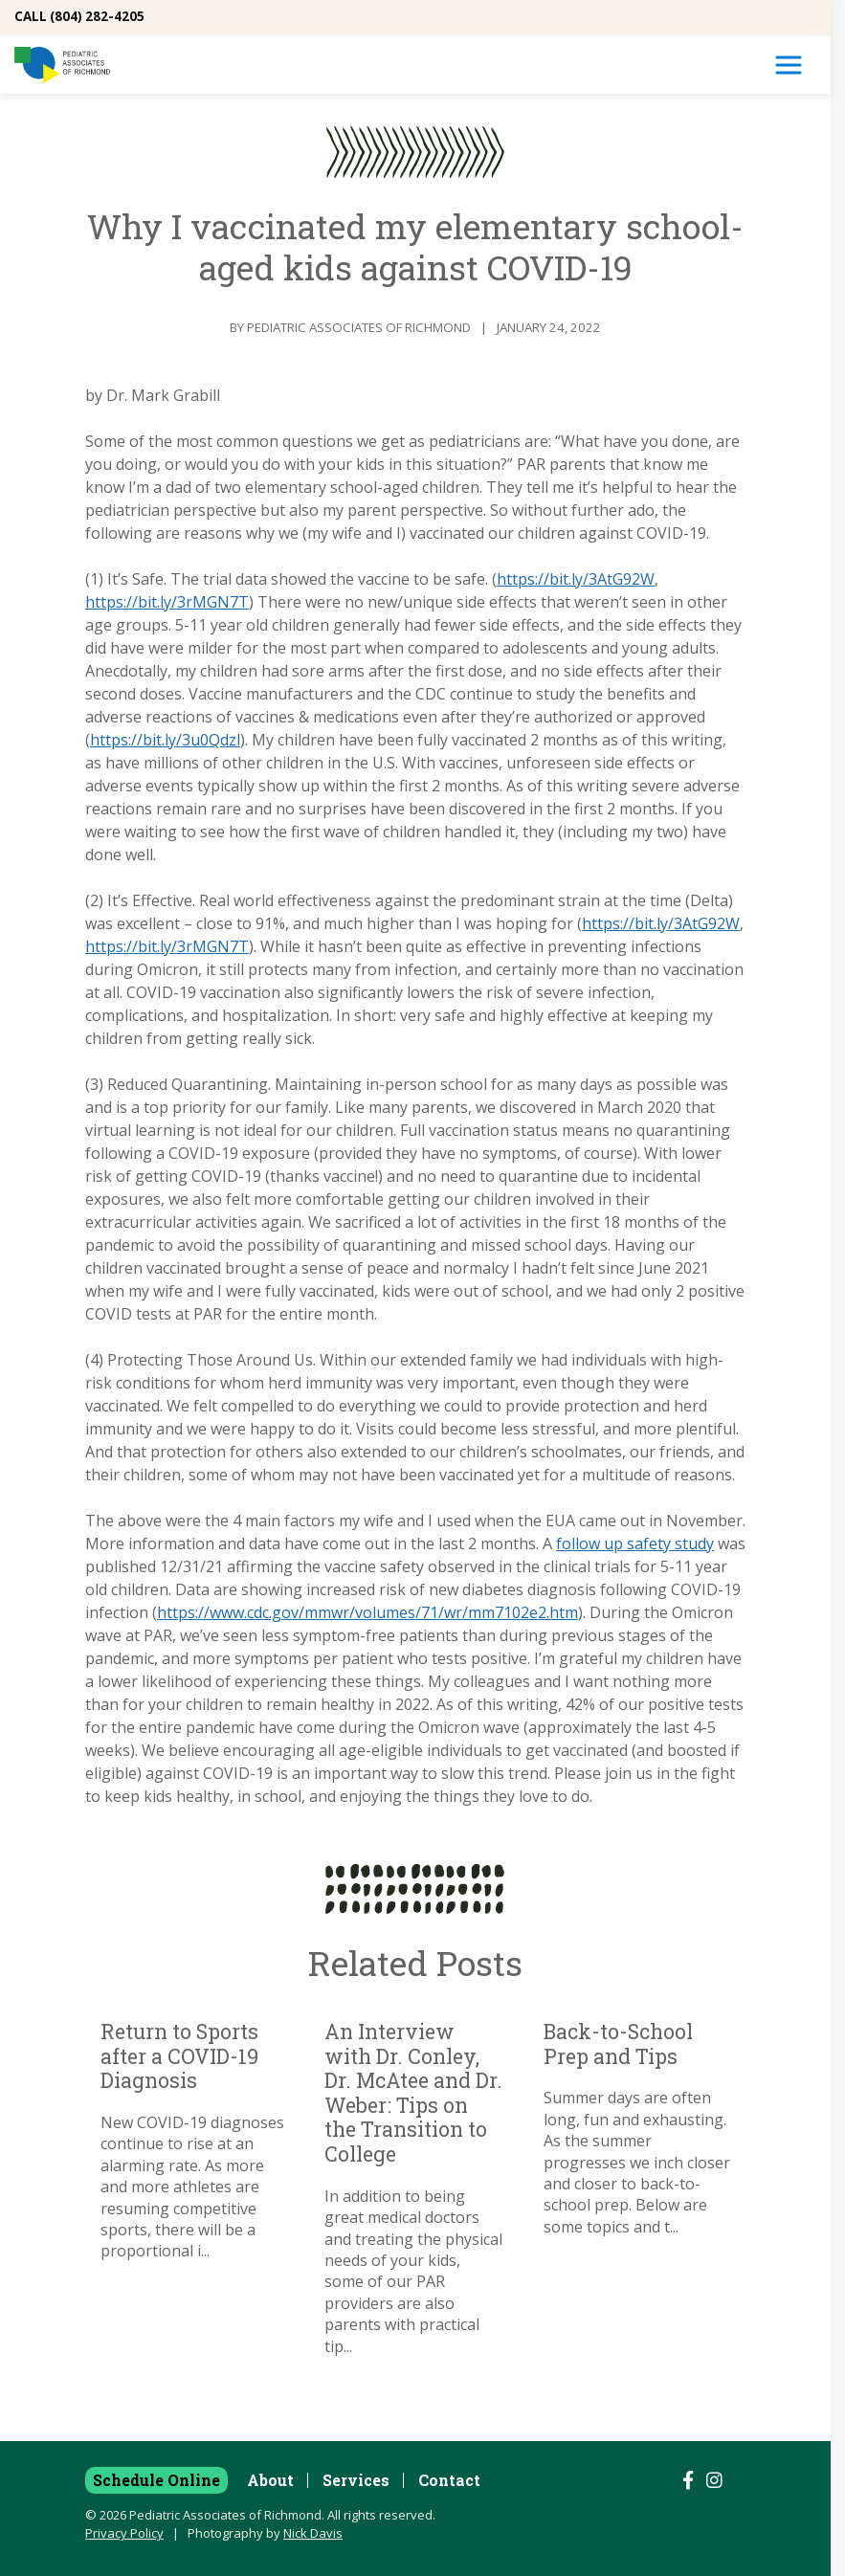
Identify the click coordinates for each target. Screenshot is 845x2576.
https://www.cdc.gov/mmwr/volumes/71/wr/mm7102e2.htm (367, 1612)
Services (355, 2480)
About (270, 2480)
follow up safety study (635, 1543)
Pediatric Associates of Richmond (359, 327)
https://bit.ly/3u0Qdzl (165, 739)
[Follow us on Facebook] (688, 2480)
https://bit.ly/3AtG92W (576, 578)
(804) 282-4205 (97, 16)
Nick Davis (313, 2533)
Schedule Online (156, 2480)
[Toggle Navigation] (788, 65)
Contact (449, 2480)
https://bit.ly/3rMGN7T (167, 601)
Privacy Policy (124, 2533)
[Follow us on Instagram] (714, 2480)
